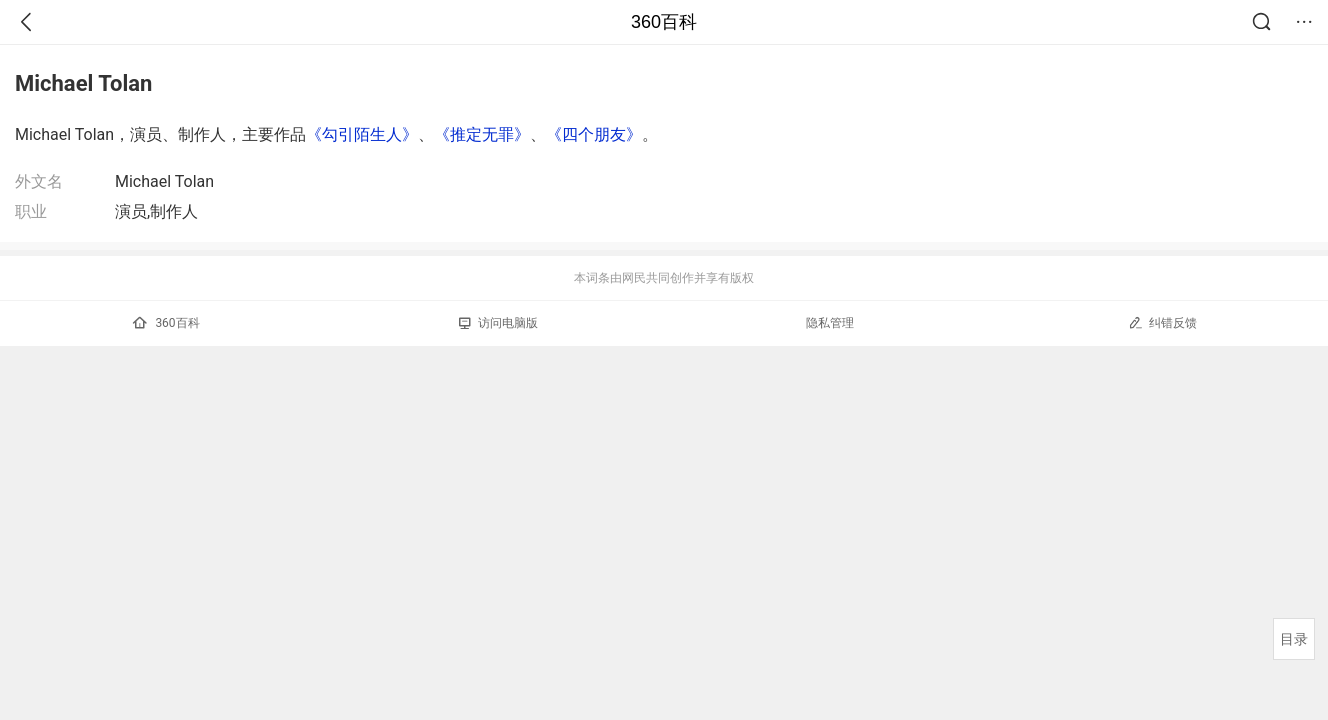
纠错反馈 (1162, 322)
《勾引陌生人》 (362, 134)
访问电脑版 (498, 323)
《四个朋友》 (594, 134)
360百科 (664, 22)
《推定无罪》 (482, 134)
